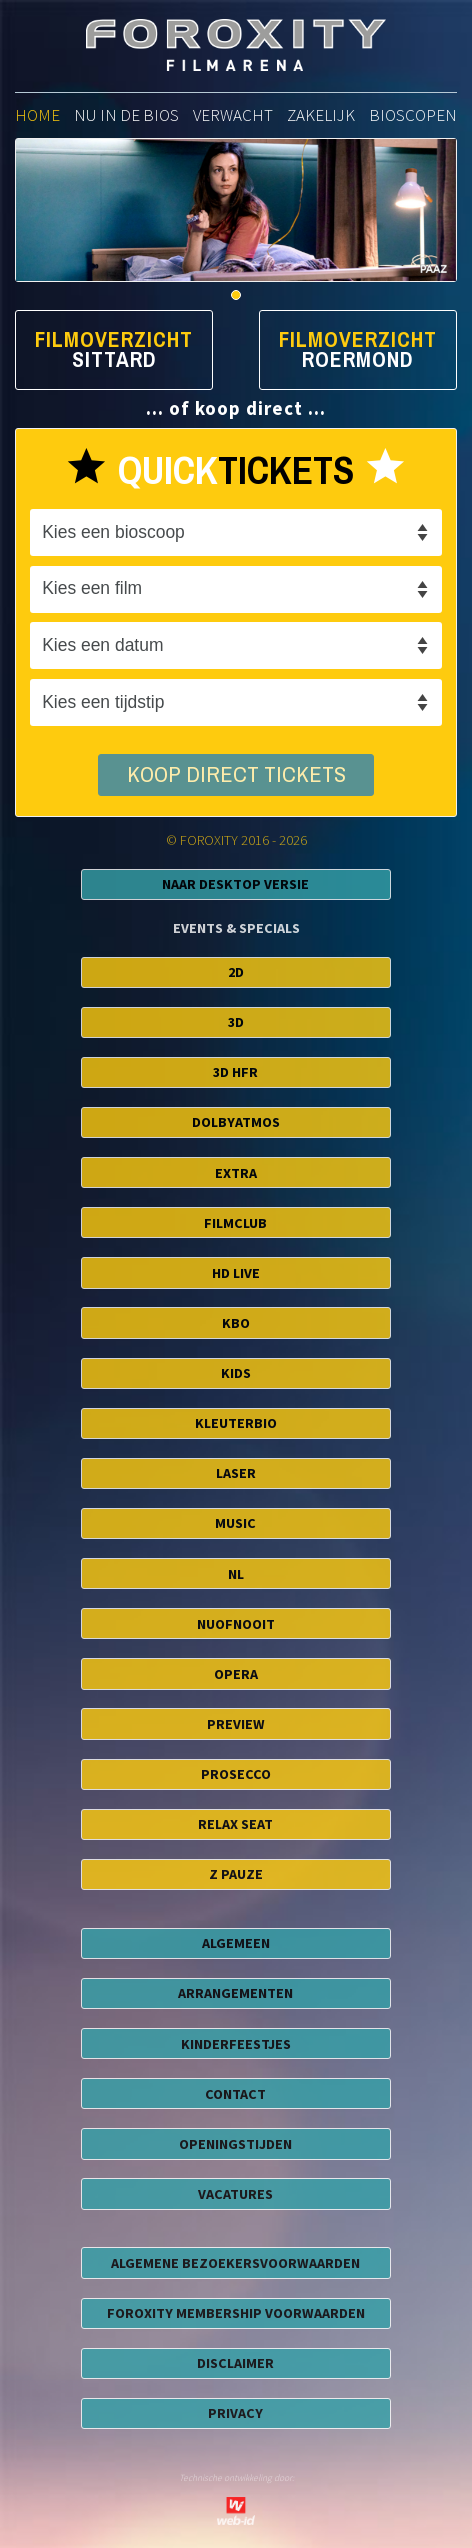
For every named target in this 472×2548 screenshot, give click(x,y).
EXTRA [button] (236, 1173)
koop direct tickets (236, 775)
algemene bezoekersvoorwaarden (235, 2263)
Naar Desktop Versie (235, 884)
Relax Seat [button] (235, 1824)
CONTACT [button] (235, 2094)
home (37, 115)
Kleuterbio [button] (236, 1423)
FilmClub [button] (235, 1223)
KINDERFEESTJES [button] (236, 2044)
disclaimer (235, 2363)
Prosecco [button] (236, 1774)
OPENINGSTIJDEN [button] (235, 2144)
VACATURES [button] (235, 2194)
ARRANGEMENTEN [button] (235, 1993)
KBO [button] (236, 1323)
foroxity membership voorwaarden (236, 2313)
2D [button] (236, 972)
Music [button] (235, 1523)
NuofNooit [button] (236, 1624)
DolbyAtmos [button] (236, 1122)
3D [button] (236, 1022)
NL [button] (236, 1574)
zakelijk (321, 115)
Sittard (114, 360)
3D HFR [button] (235, 1072)
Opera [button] (236, 1674)
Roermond (357, 360)
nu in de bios (126, 115)
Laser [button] (236, 1473)
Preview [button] (236, 1724)
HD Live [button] (236, 1273)
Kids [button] (236, 1373)
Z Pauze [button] (236, 1874)
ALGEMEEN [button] (236, 1943)
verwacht (233, 115)
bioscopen (413, 115)
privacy (235, 2413)
